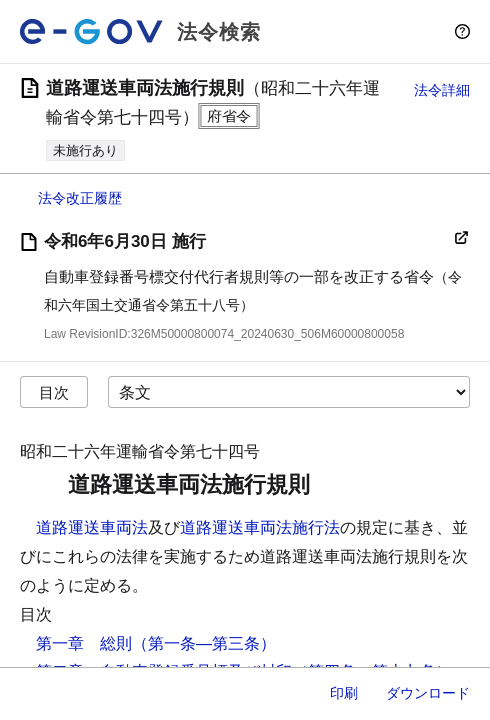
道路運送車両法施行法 (260, 527)
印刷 (344, 693)
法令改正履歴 (80, 198)
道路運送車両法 (92, 527)
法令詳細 (442, 90)
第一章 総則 (84, 643)
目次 (54, 392)
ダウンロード (428, 693)
